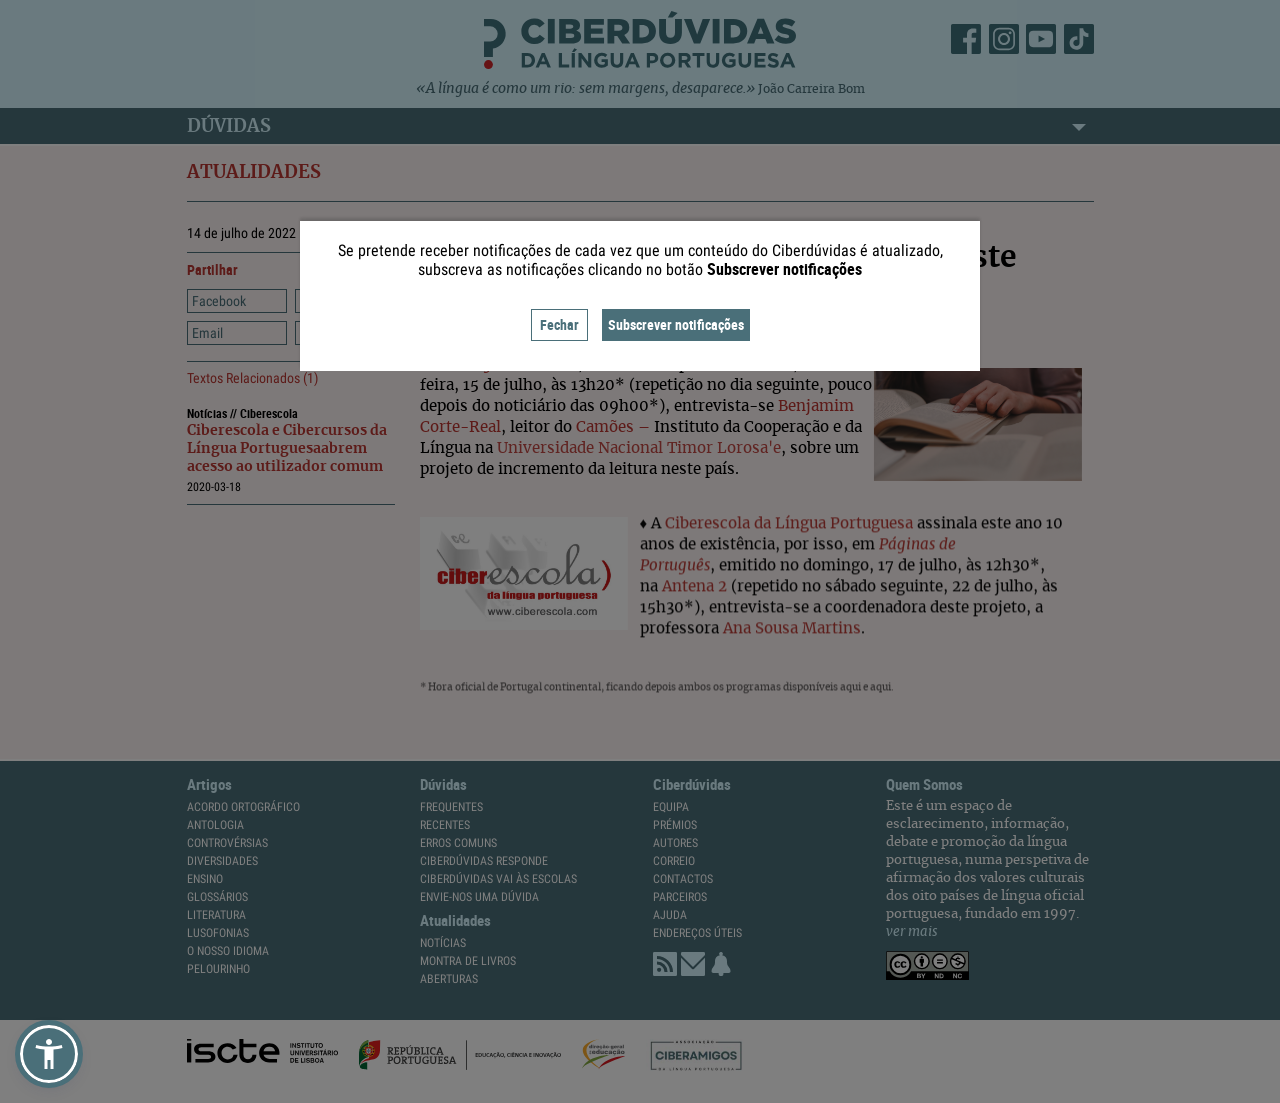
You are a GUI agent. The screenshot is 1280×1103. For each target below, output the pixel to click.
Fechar (559, 324)
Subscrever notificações (676, 324)
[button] (49, 1054)
